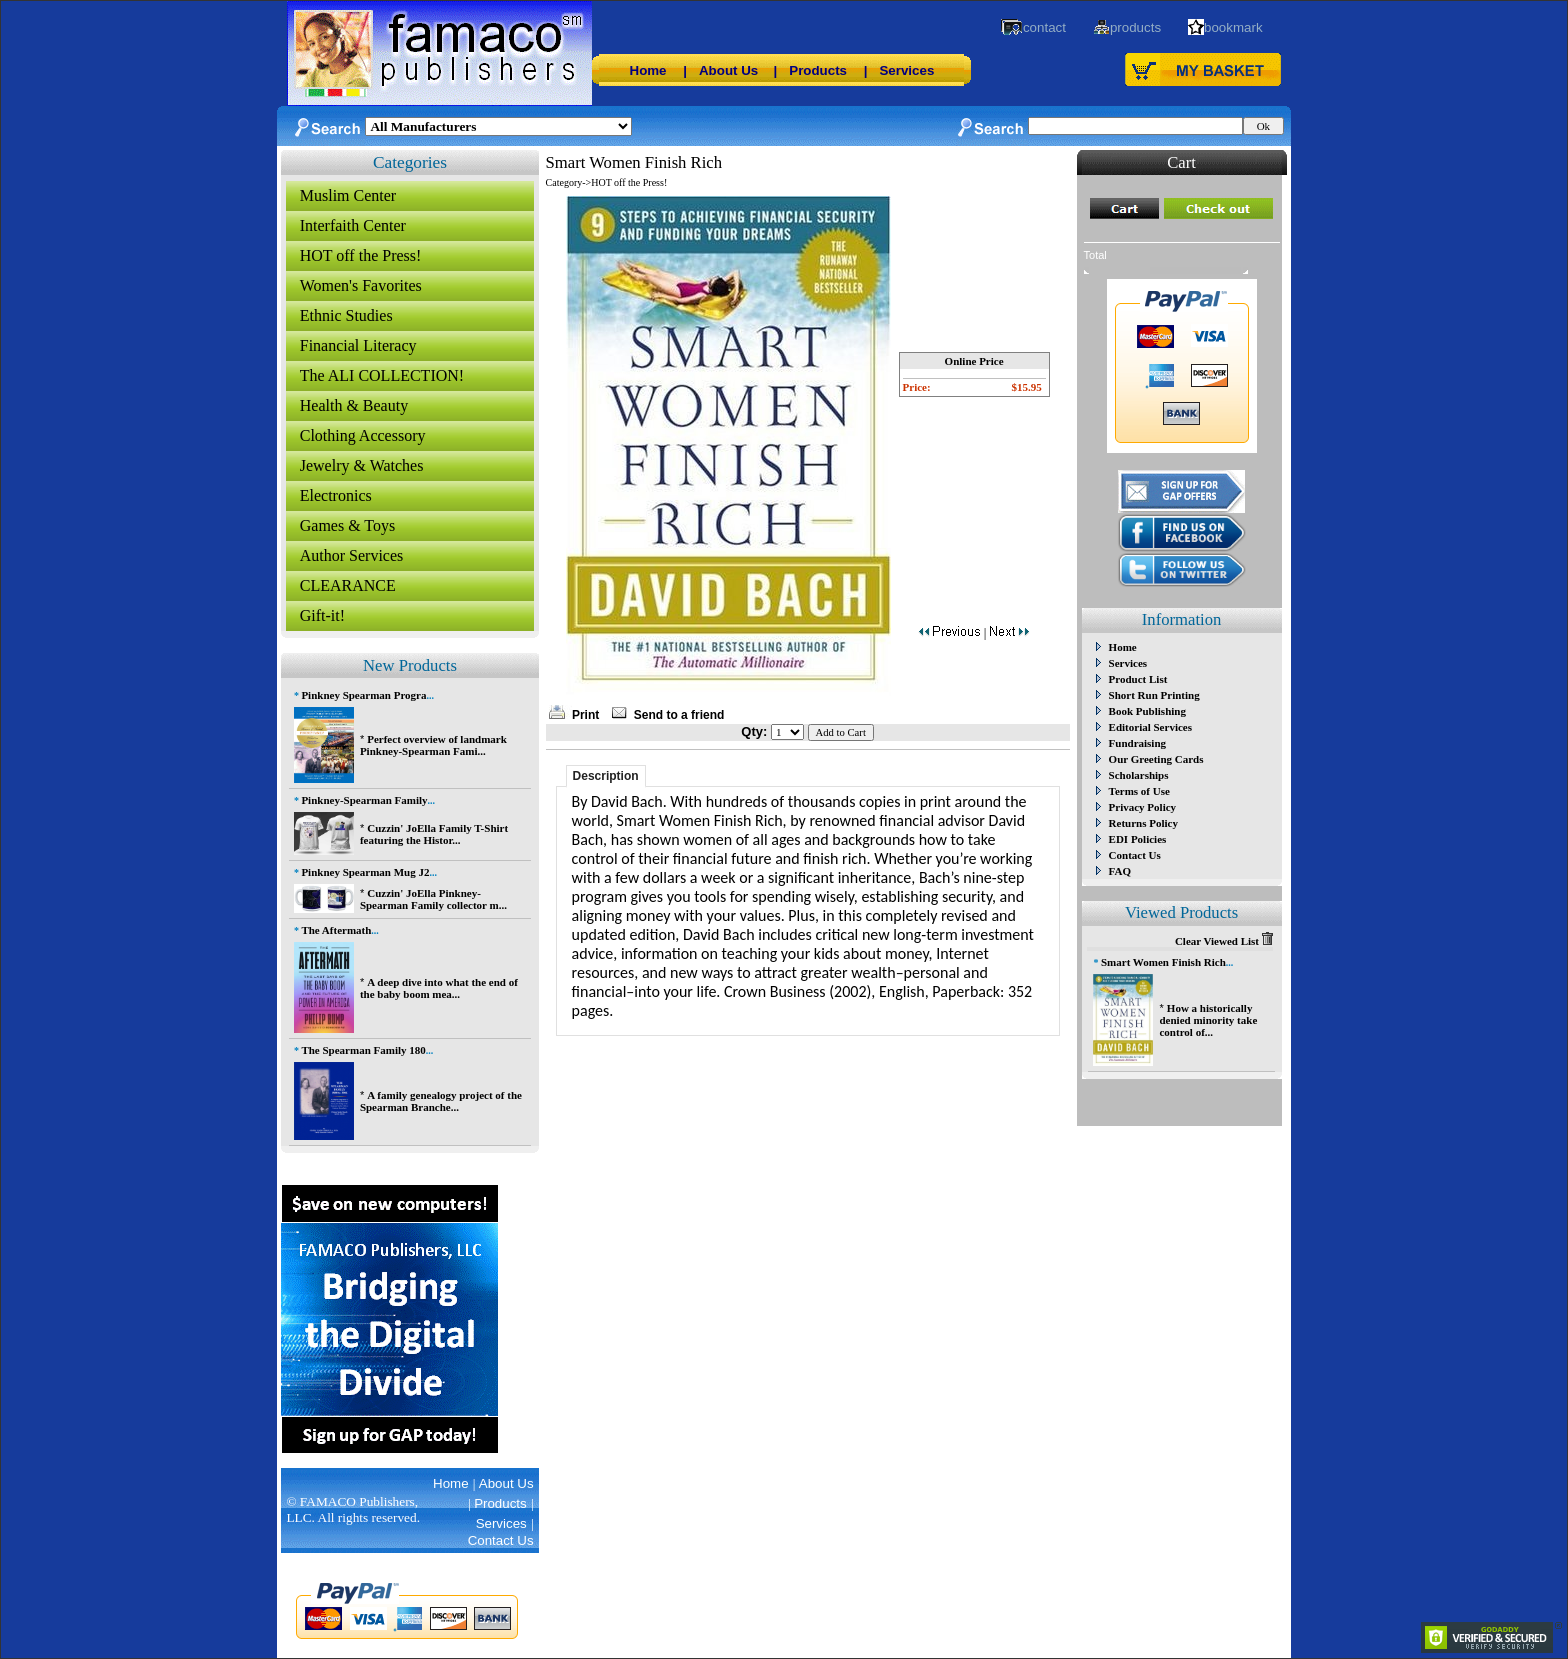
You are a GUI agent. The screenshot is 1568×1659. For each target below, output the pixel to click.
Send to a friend (679, 715)
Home (648, 70)
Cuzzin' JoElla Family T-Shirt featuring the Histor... (434, 834)
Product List (1138, 679)
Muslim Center (348, 195)
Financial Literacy (358, 345)
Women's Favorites (361, 285)
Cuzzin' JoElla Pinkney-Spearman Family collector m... (433, 899)
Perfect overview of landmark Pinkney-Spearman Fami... (433, 745)
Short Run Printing (1154, 695)
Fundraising (1137, 743)
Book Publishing (1147, 711)
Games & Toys (347, 525)
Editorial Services (1150, 727)
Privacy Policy (1143, 807)
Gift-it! (322, 615)
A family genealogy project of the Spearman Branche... (441, 1101)
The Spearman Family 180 (363, 1050)
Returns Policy (1143, 823)
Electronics (336, 495)
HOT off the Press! (361, 255)
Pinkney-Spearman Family (364, 800)
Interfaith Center (353, 225)
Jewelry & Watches (362, 465)
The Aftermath (336, 930)
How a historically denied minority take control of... (1208, 1020)
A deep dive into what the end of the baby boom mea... (439, 988)
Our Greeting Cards (1156, 759)
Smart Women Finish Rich (1163, 962)
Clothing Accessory (363, 435)
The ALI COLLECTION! (382, 375)
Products (818, 70)
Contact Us (1135, 855)
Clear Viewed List (1224, 941)
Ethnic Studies (346, 315)
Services (906, 70)
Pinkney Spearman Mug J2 (365, 872)
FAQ (1120, 871)
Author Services (352, 555)
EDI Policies (1138, 839)
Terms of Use (1139, 791)
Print (585, 715)
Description (606, 776)
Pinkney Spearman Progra (363, 695)
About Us (728, 70)
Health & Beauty (354, 405)
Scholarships (1139, 775)
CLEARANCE (348, 585)
